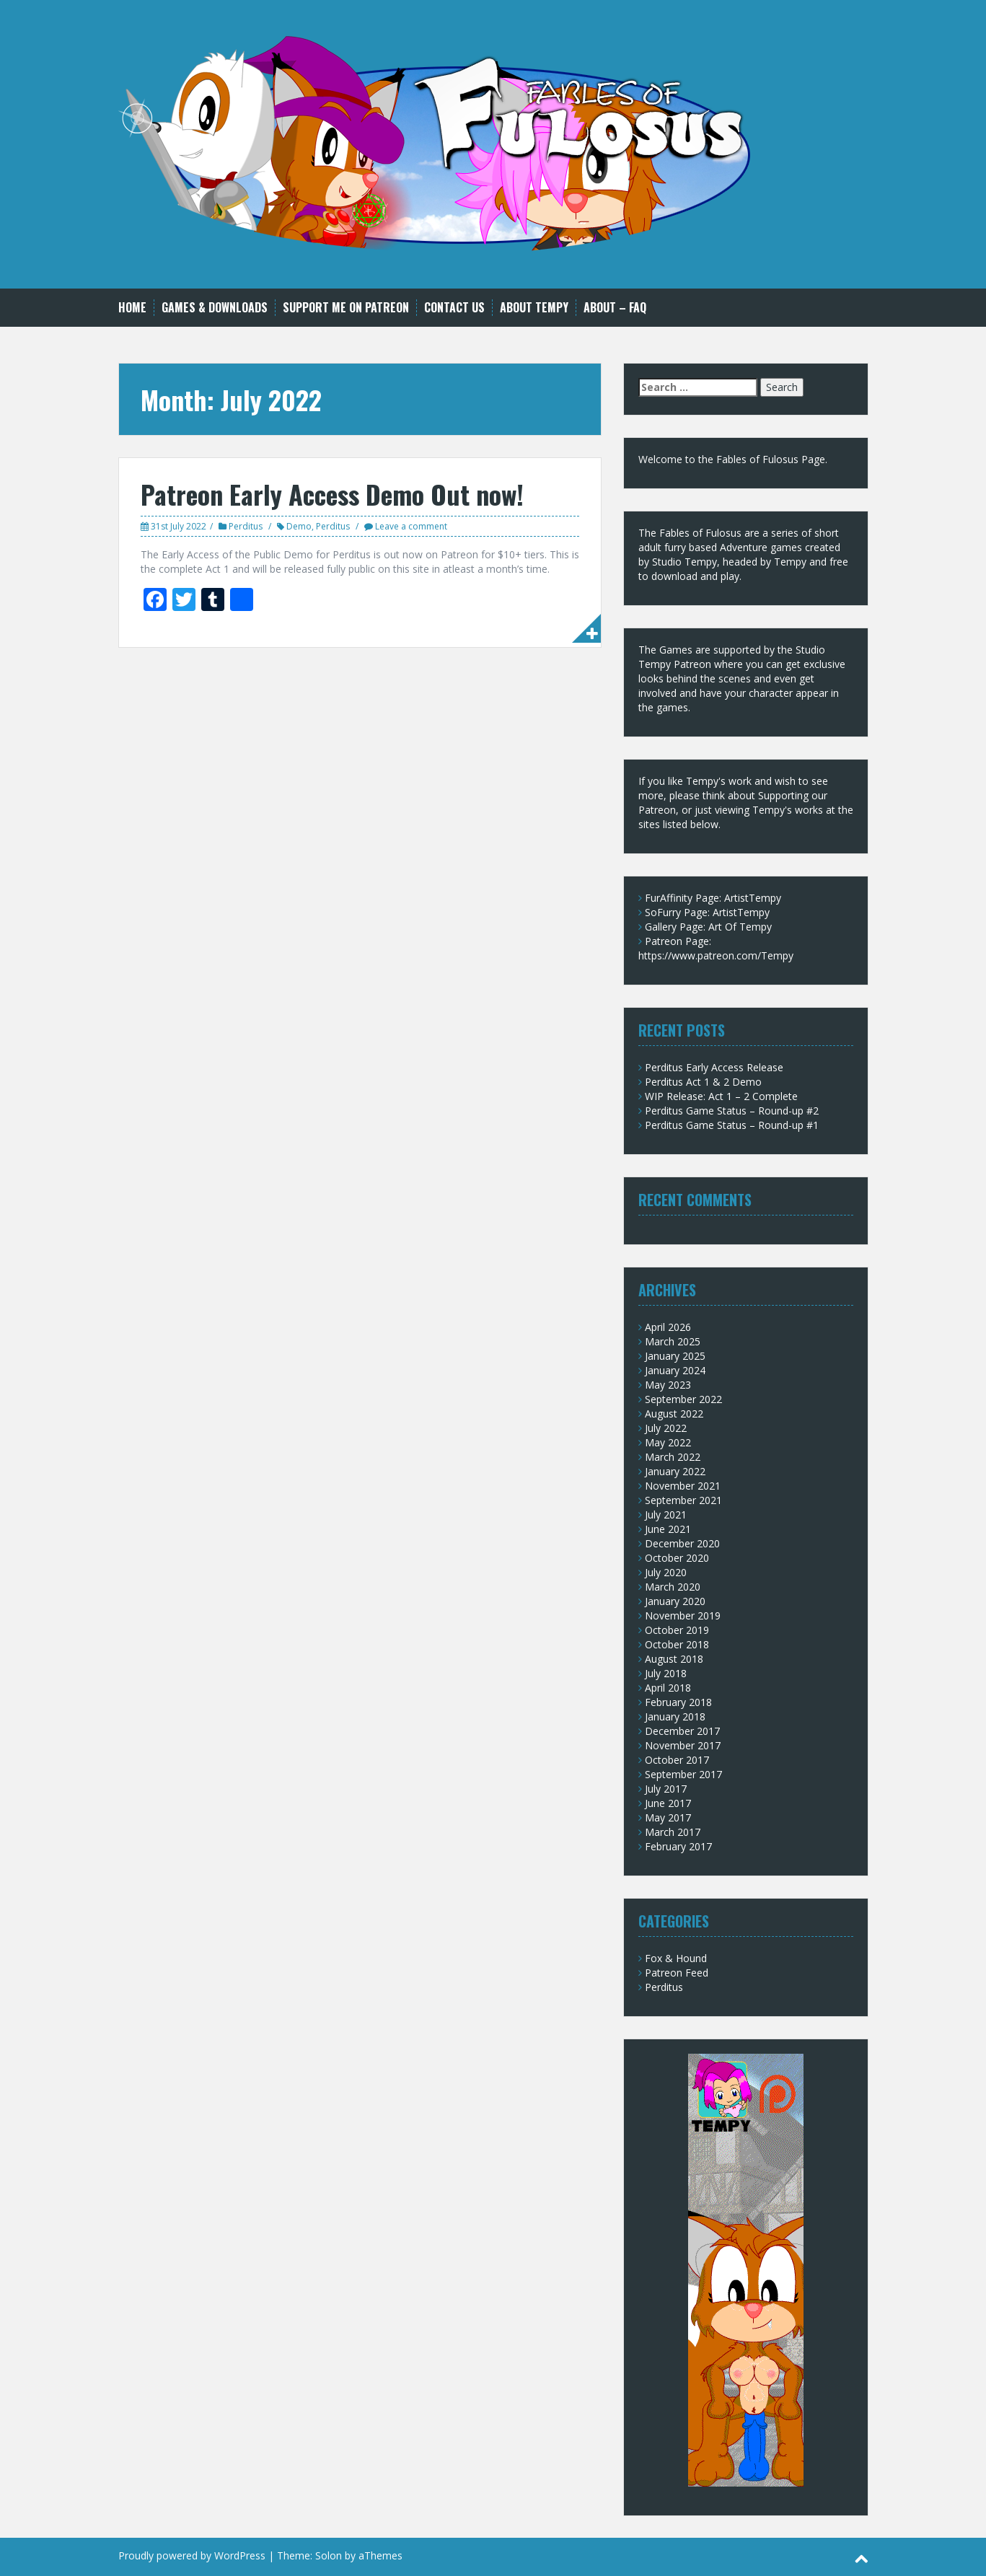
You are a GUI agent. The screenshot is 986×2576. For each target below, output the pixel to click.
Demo (299, 526)
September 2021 (683, 1500)
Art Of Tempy (740, 926)
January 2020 (675, 1601)
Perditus (246, 526)
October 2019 (677, 1630)
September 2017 (683, 1774)
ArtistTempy (752, 898)
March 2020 (672, 1586)
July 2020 (666, 1572)
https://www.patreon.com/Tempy (715, 955)
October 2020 (677, 1558)
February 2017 (678, 1846)
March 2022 (672, 1457)
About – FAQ (615, 307)
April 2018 (668, 1687)
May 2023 (668, 1385)
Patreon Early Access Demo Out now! (332, 494)
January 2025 (675, 1356)
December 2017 (682, 1731)
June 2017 (668, 1803)
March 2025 (672, 1341)
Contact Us (454, 307)
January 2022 (675, 1471)
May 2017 (668, 1817)
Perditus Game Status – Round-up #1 (732, 1125)
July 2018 (666, 1673)
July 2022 (666, 1428)
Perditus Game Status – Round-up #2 (732, 1110)
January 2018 (675, 1716)
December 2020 (682, 1543)
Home (132, 307)
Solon (328, 2555)
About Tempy (534, 307)
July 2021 (666, 1514)
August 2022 (674, 1413)
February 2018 (678, 1702)
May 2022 (668, 1442)
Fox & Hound (676, 1958)
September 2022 (683, 1399)
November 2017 (683, 1745)
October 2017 (677, 1760)
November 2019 (683, 1615)
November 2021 (683, 1486)
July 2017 (666, 1788)
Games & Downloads (215, 307)
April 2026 (668, 1327)
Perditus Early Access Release (714, 1067)
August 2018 (674, 1659)
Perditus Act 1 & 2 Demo (703, 1082)
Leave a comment (411, 526)
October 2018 (677, 1644)
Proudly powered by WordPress (191, 2555)
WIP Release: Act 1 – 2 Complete (721, 1096)
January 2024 (675, 1370)
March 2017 (672, 1832)
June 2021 (668, 1529)
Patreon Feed (676, 1972)
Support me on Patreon (346, 307)
